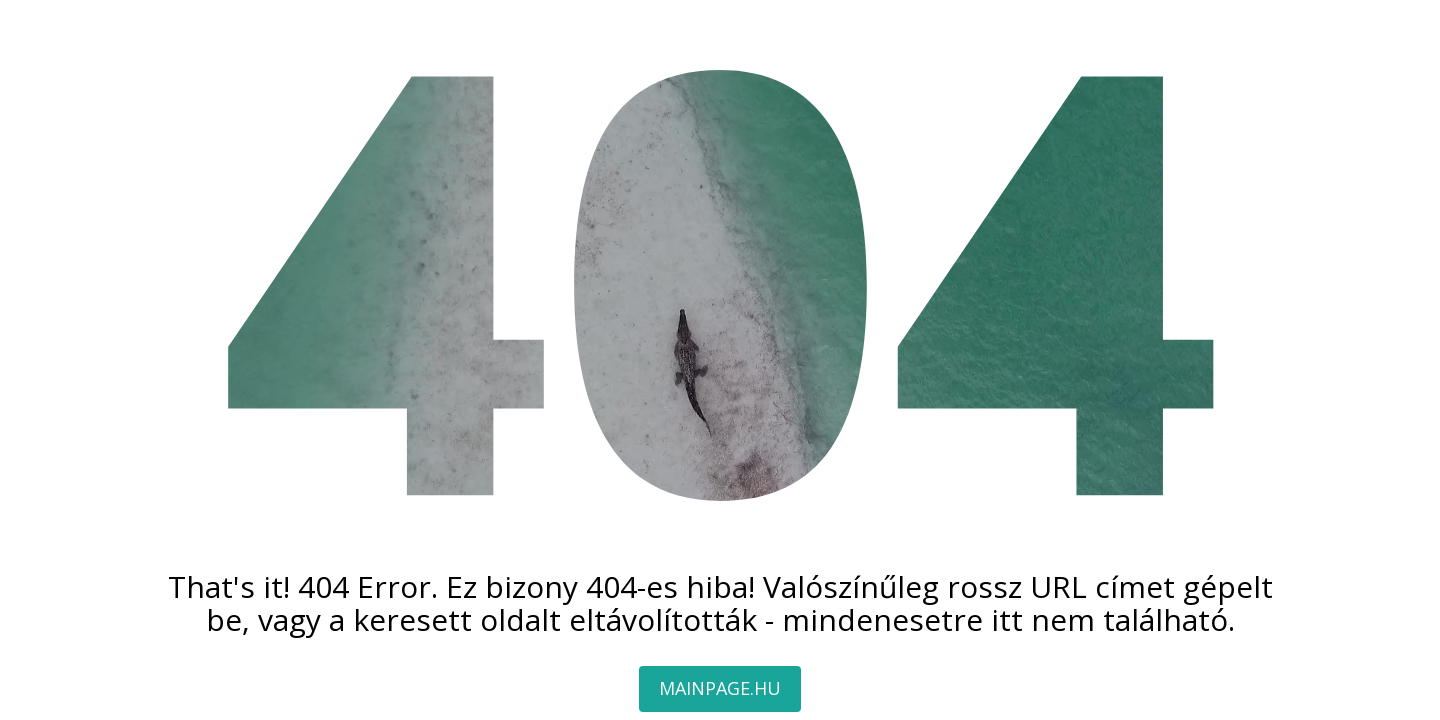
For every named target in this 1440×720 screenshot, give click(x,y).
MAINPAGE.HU (720, 688)
